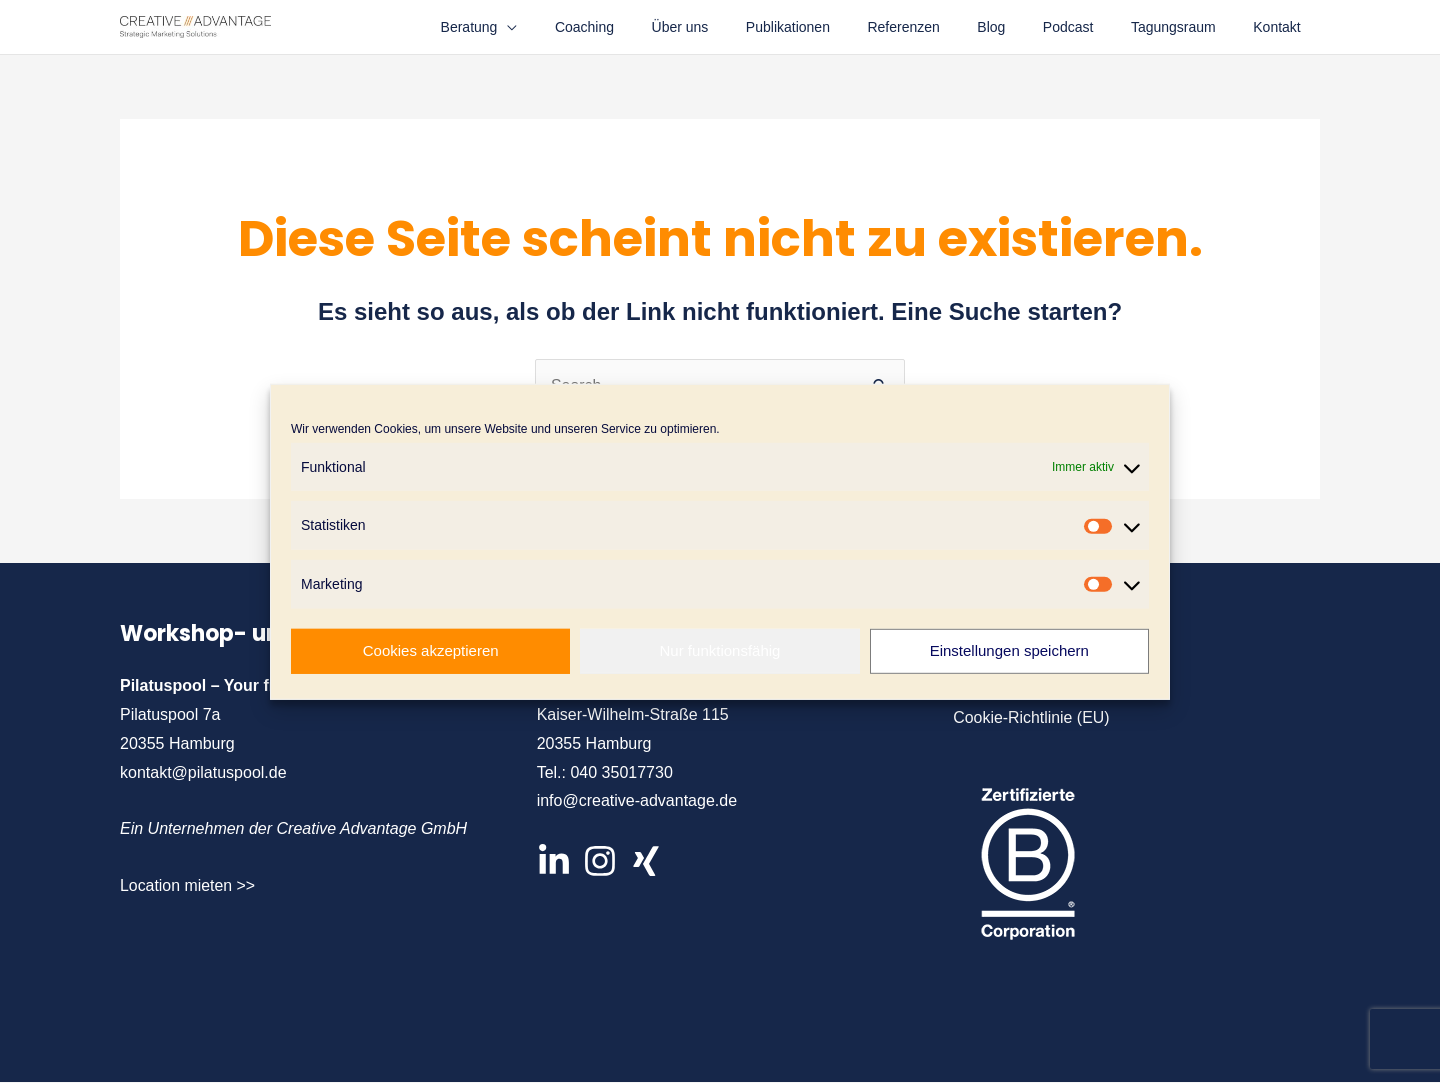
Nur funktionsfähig (720, 650)
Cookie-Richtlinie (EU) (1031, 717)
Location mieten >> (188, 885)
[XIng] (646, 861)
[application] (570, 27)
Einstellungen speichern (1009, 650)
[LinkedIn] (554, 861)
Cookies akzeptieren (431, 650)
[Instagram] (600, 861)
